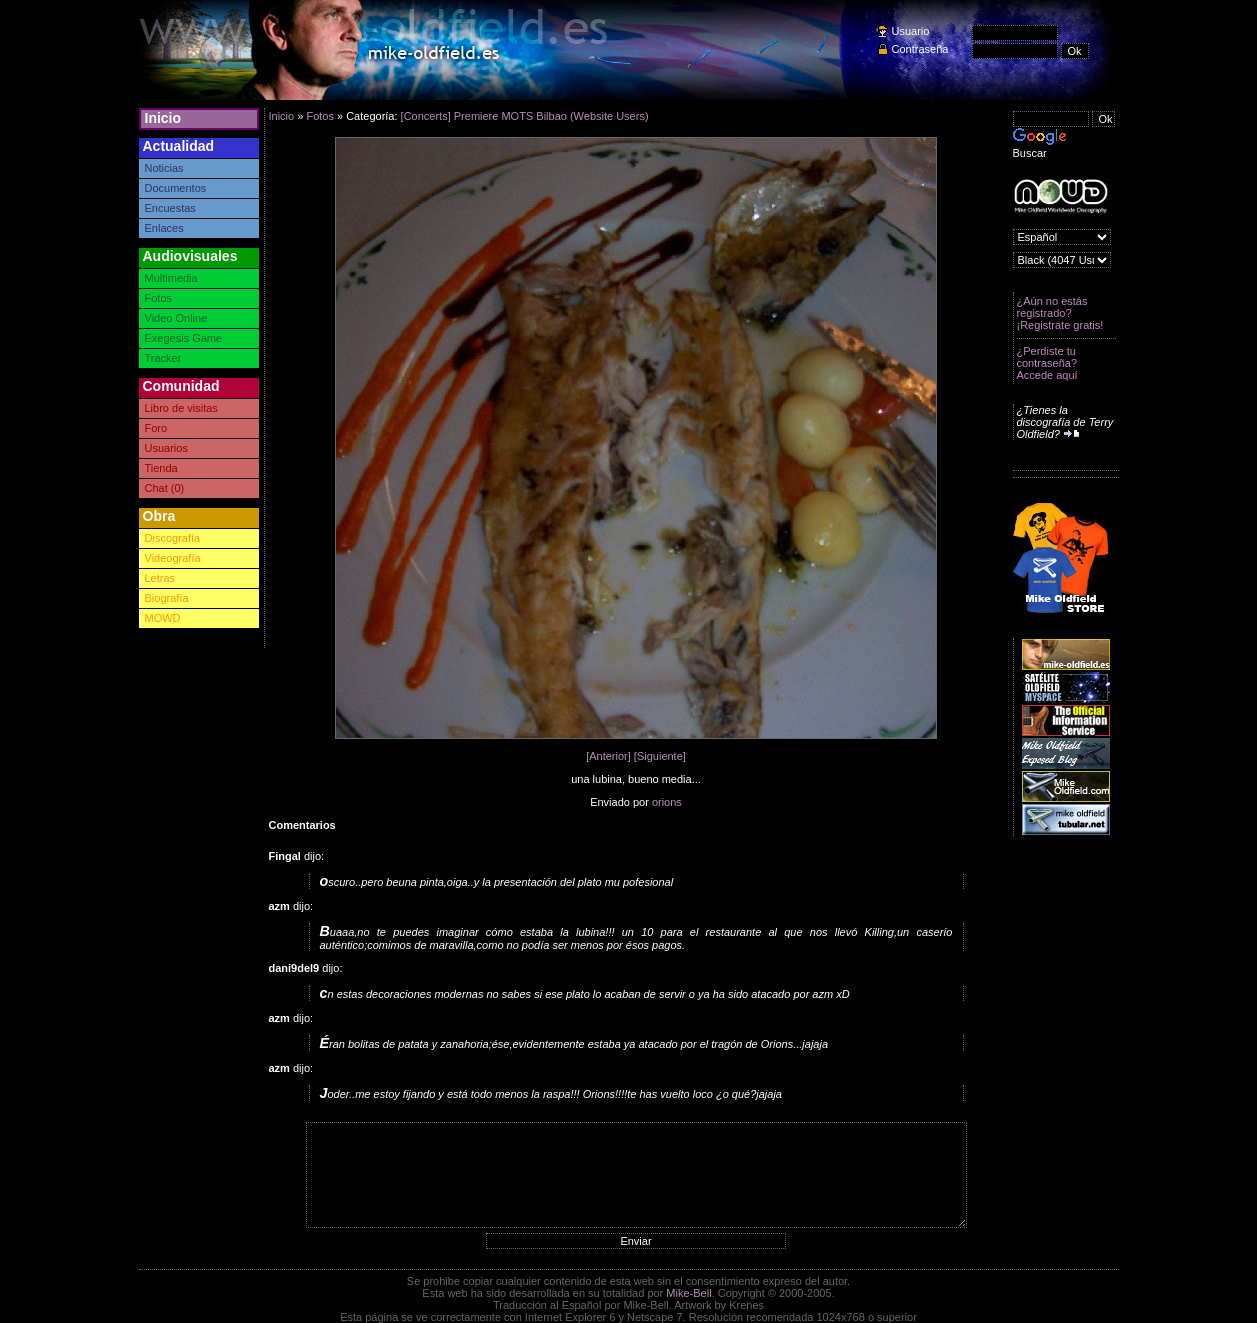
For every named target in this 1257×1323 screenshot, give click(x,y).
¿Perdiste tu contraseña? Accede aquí (1047, 363)
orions (667, 802)
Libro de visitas (181, 408)
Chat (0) (165, 488)
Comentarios (302, 825)
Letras (160, 578)
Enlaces (164, 228)
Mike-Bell (688, 1293)
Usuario (911, 31)
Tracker (163, 358)
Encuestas (170, 208)
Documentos (176, 188)
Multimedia (171, 278)
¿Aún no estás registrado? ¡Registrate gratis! (1060, 313)
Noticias (164, 168)
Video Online (176, 318)
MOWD (163, 618)
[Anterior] (608, 756)
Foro (156, 428)
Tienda (161, 468)
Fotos (159, 298)
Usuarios (166, 448)
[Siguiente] (660, 756)
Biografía (167, 598)
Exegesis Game (184, 338)
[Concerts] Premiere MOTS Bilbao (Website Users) (525, 116)
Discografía (173, 538)
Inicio (163, 118)
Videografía (173, 558)
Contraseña (920, 49)
